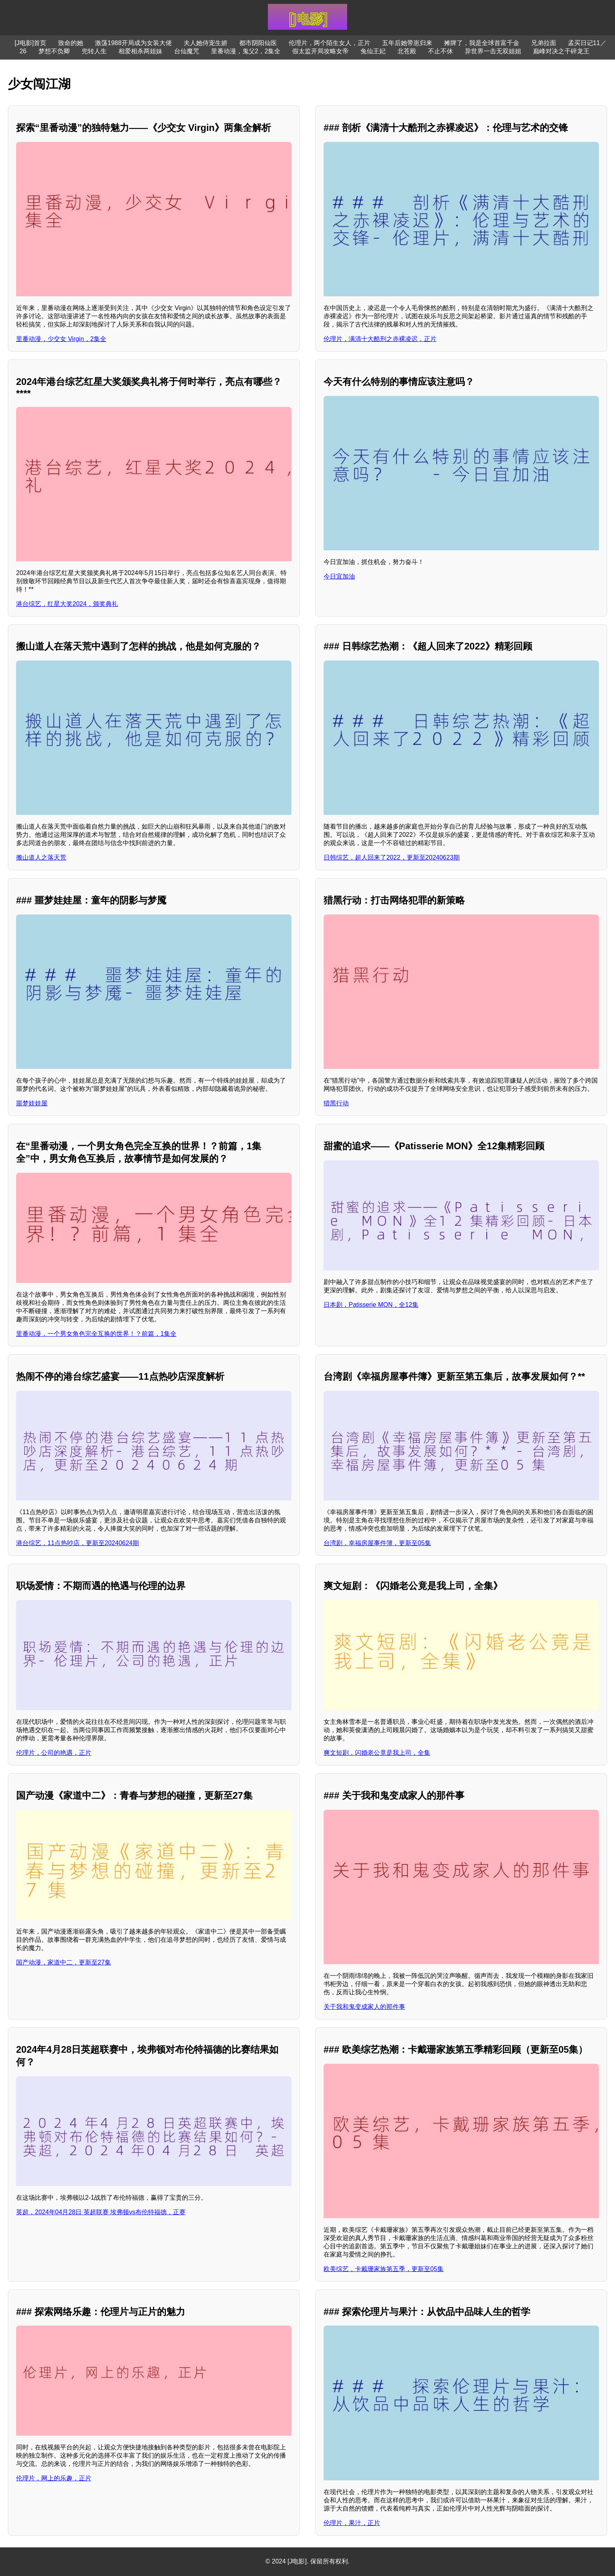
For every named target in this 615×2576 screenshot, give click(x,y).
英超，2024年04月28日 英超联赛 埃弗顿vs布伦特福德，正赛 (101, 2212)
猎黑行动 (336, 1103)
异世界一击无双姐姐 (493, 51)
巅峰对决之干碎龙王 (561, 51)
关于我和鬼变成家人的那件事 (364, 2006)
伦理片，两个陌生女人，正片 (329, 43)
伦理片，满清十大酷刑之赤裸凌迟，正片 (380, 339)
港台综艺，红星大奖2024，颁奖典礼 (67, 603)
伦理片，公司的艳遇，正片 (53, 1752)
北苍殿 (406, 51)
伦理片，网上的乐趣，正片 (53, 2478)
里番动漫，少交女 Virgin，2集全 (61, 339)
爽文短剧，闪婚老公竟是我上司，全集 (377, 1752)
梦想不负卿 (54, 51)
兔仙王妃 (373, 51)
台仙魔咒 (186, 51)
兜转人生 (94, 51)
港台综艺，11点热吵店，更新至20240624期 (77, 1543)
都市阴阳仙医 (258, 43)
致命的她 (70, 43)
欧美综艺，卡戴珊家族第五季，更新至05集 (384, 2269)
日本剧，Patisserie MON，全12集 (371, 1304)
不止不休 (440, 51)
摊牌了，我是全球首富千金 (481, 43)
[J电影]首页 (30, 43)
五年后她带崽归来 (407, 43)
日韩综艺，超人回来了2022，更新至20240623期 (392, 857)
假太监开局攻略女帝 (320, 51)
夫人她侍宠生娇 (205, 43)
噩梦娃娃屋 (31, 1103)
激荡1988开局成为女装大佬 (133, 43)
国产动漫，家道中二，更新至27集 (63, 1962)
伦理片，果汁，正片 (352, 2523)
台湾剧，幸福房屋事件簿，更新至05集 (377, 1543)
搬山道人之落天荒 (41, 857)
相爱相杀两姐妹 (140, 51)
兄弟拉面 (543, 43)
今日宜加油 (339, 576)
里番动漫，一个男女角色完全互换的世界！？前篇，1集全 (96, 1333)
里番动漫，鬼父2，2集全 (246, 51)
